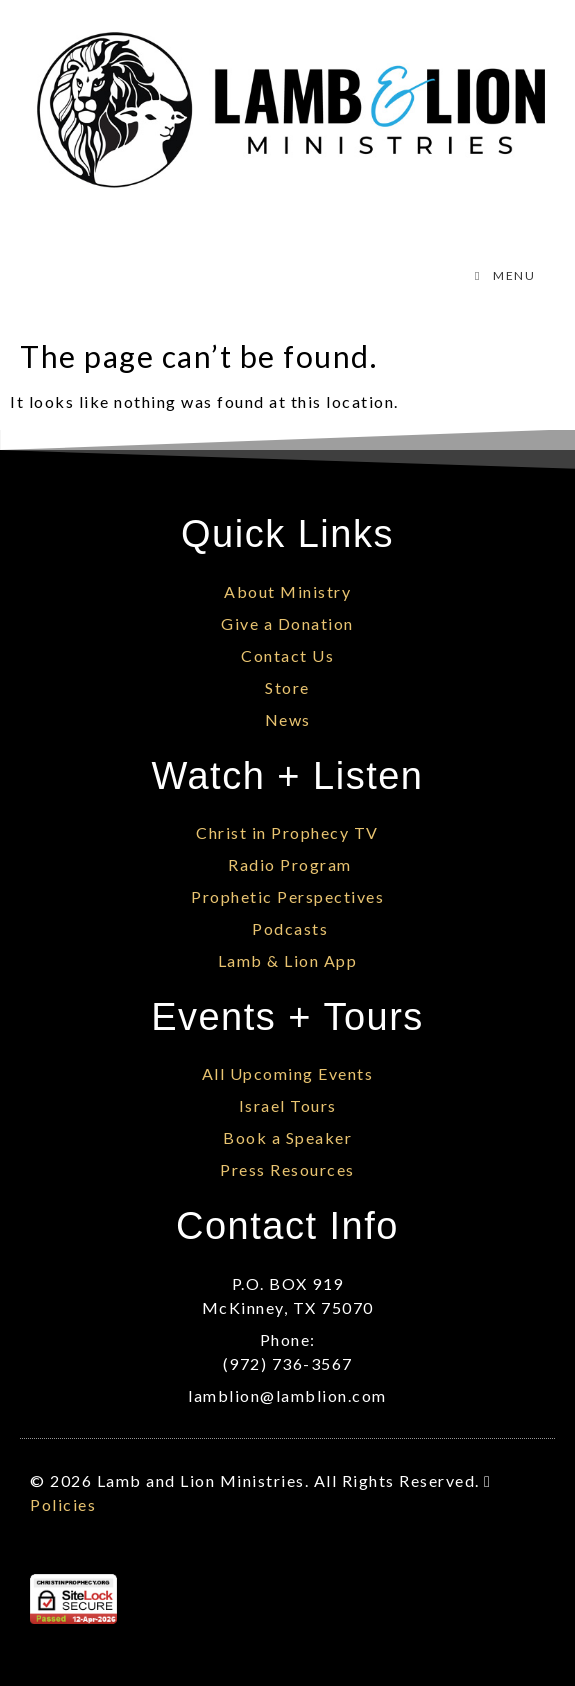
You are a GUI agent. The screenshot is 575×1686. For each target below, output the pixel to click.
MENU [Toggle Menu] (502, 275)
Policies (63, 1504)
